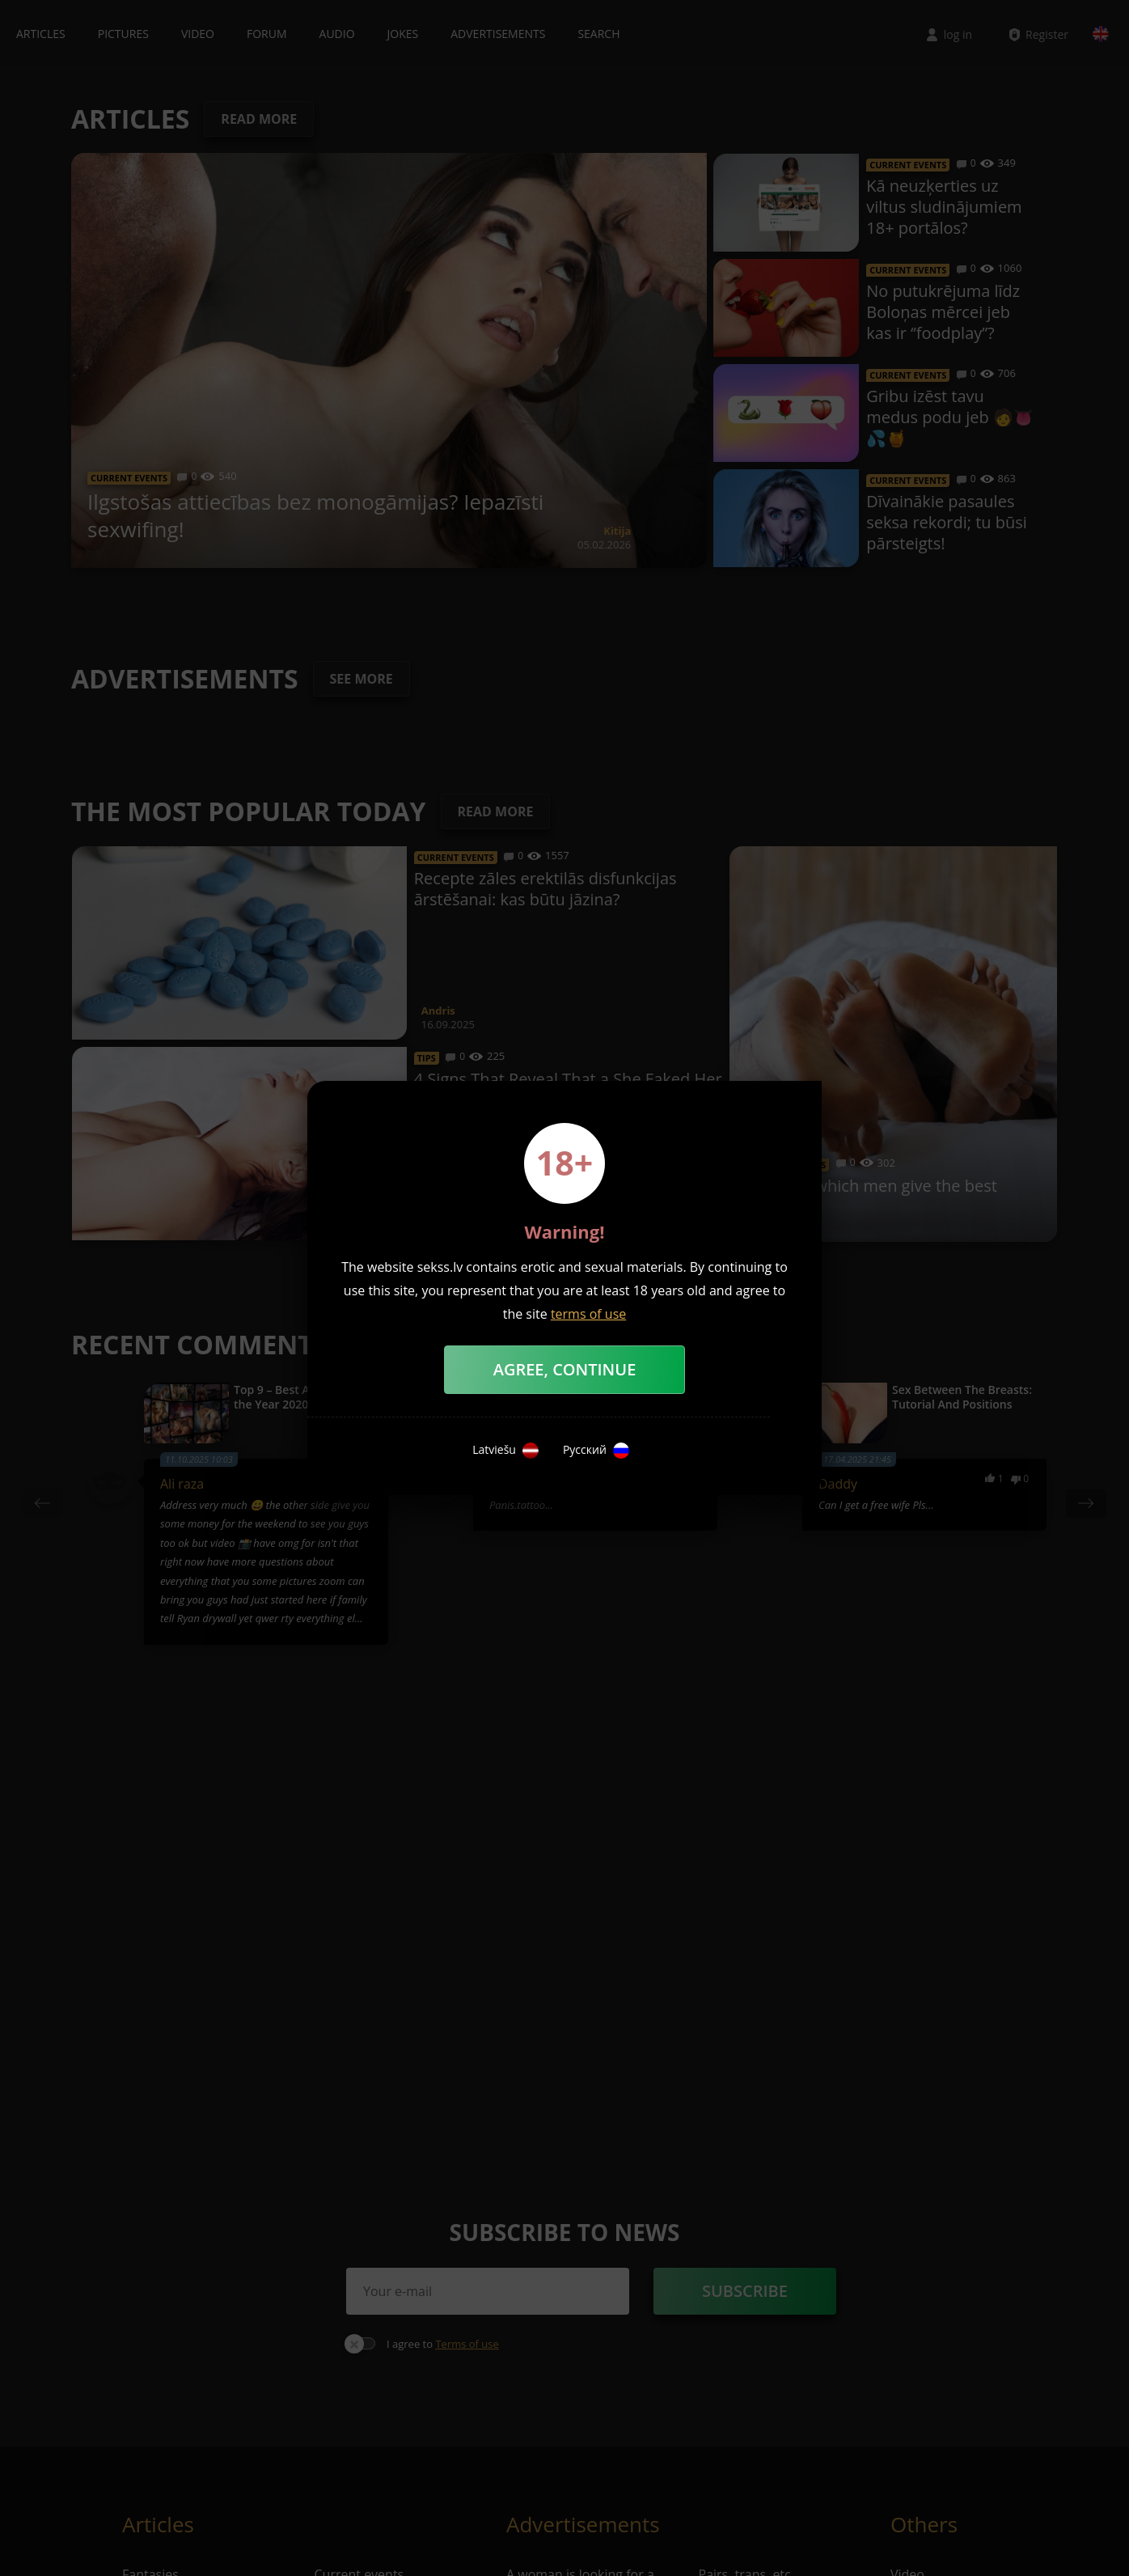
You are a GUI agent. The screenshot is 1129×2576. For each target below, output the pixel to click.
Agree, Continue (564, 1369)
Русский (596, 1451)
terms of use (588, 1314)
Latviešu (505, 1451)
